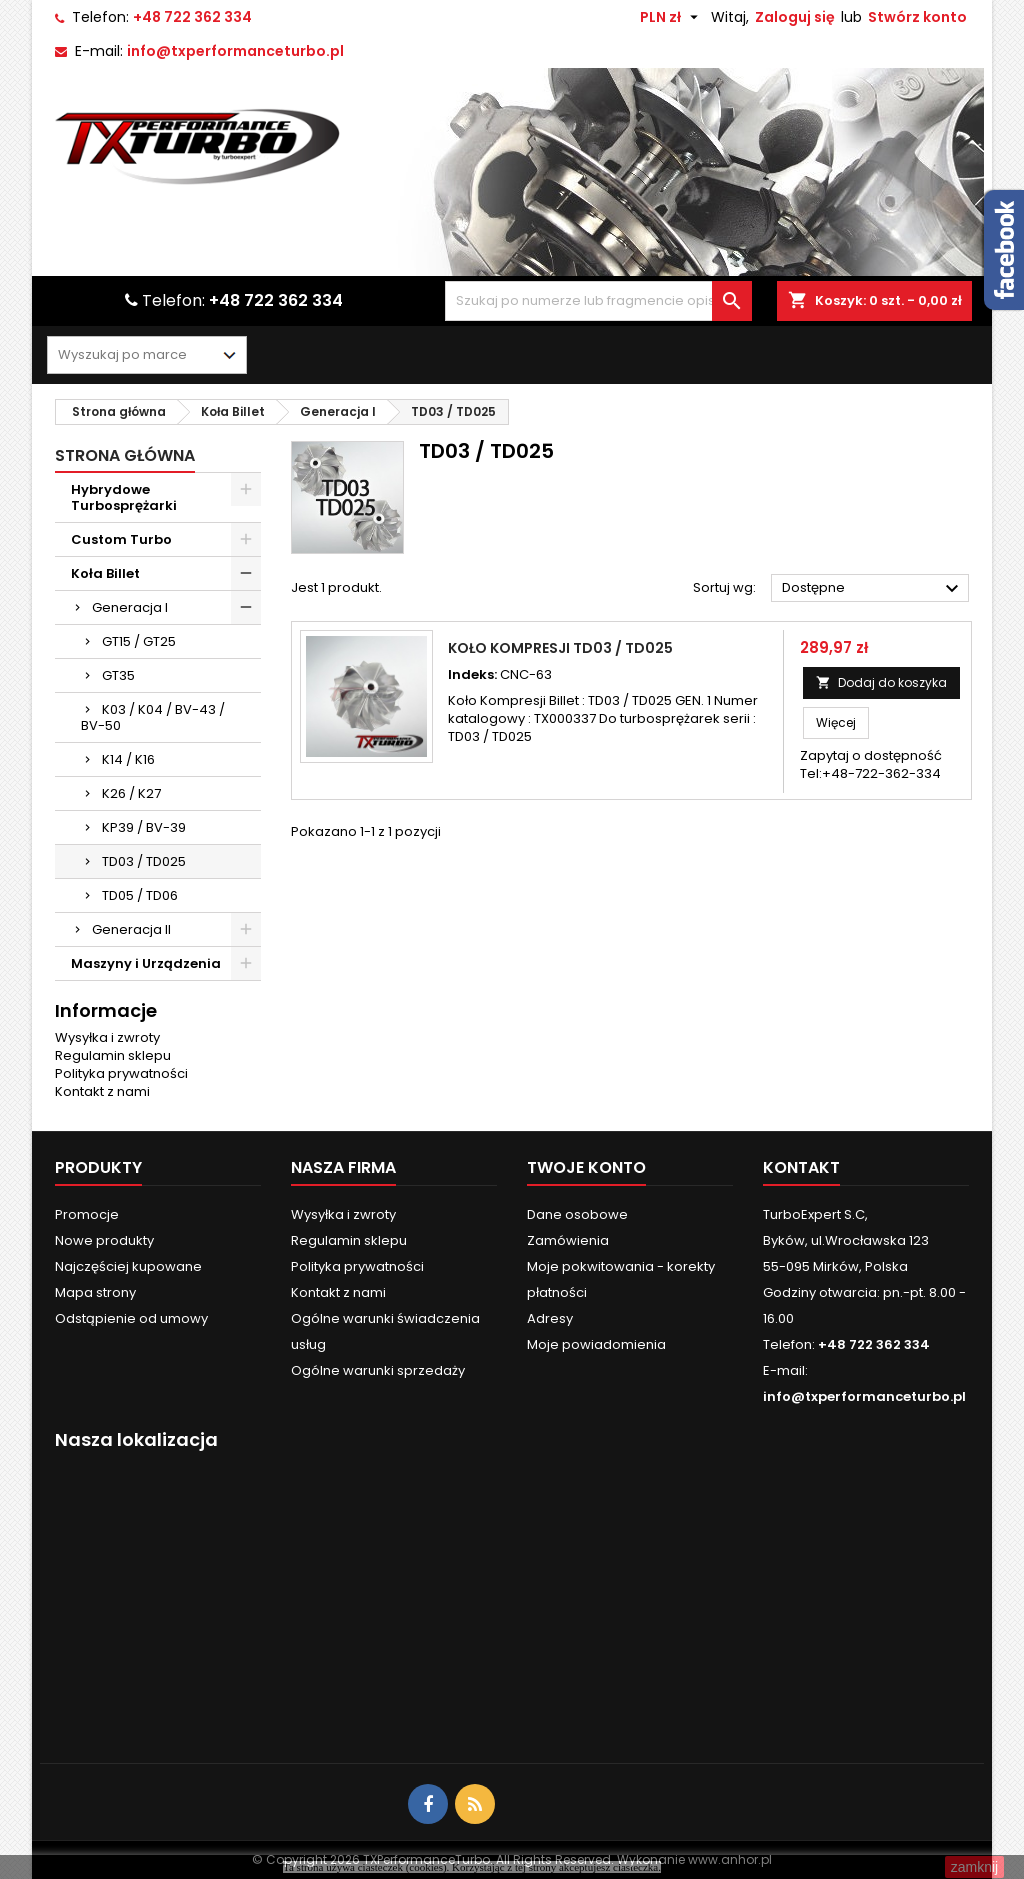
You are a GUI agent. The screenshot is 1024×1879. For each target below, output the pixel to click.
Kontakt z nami (102, 1091)
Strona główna (125, 455)
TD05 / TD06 (140, 895)
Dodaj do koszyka (881, 682)
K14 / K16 (128, 759)
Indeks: (472, 675)
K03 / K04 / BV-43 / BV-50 (153, 717)
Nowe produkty (104, 1240)
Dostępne (873, 589)
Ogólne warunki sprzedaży (378, 1370)
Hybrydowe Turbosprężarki (124, 497)
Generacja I (130, 607)
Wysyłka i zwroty (107, 1037)
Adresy (550, 1318)
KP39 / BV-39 (144, 827)
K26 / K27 (131, 793)
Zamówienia (568, 1240)
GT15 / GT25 (139, 641)
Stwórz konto (917, 17)
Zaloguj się (795, 17)
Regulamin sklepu (113, 1055)
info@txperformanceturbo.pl (235, 51)
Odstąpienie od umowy (131, 1318)
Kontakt (801, 1167)
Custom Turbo (121, 539)
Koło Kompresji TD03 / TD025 (560, 648)
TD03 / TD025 (144, 861)
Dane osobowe (577, 1214)
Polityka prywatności (121, 1073)
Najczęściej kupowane (128, 1266)
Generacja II (131, 929)
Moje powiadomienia (596, 1344)
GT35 (118, 675)
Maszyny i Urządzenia (146, 963)
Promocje (87, 1214)
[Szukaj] (598, 301)
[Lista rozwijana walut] (671, 17)
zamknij (974, 1867)
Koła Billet (105, 573)
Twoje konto (586, 1167)
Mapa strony (95, 1292)
